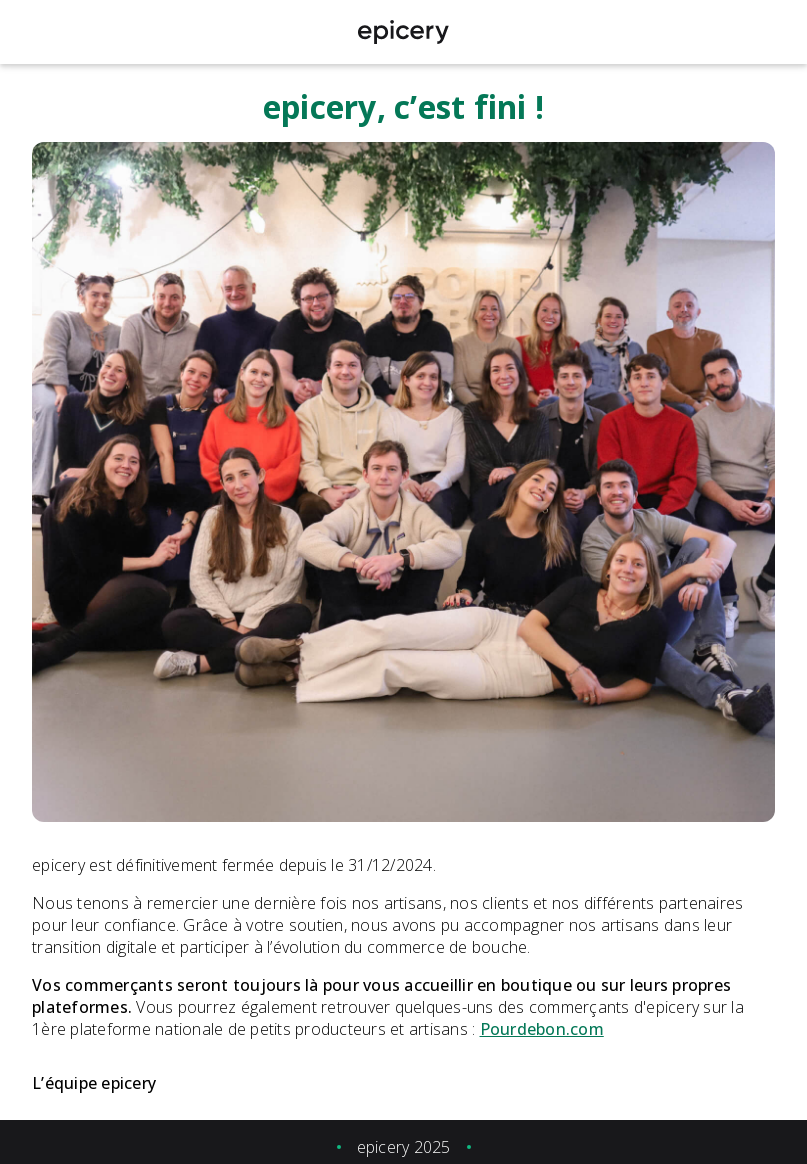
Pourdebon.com (542, 1029)
